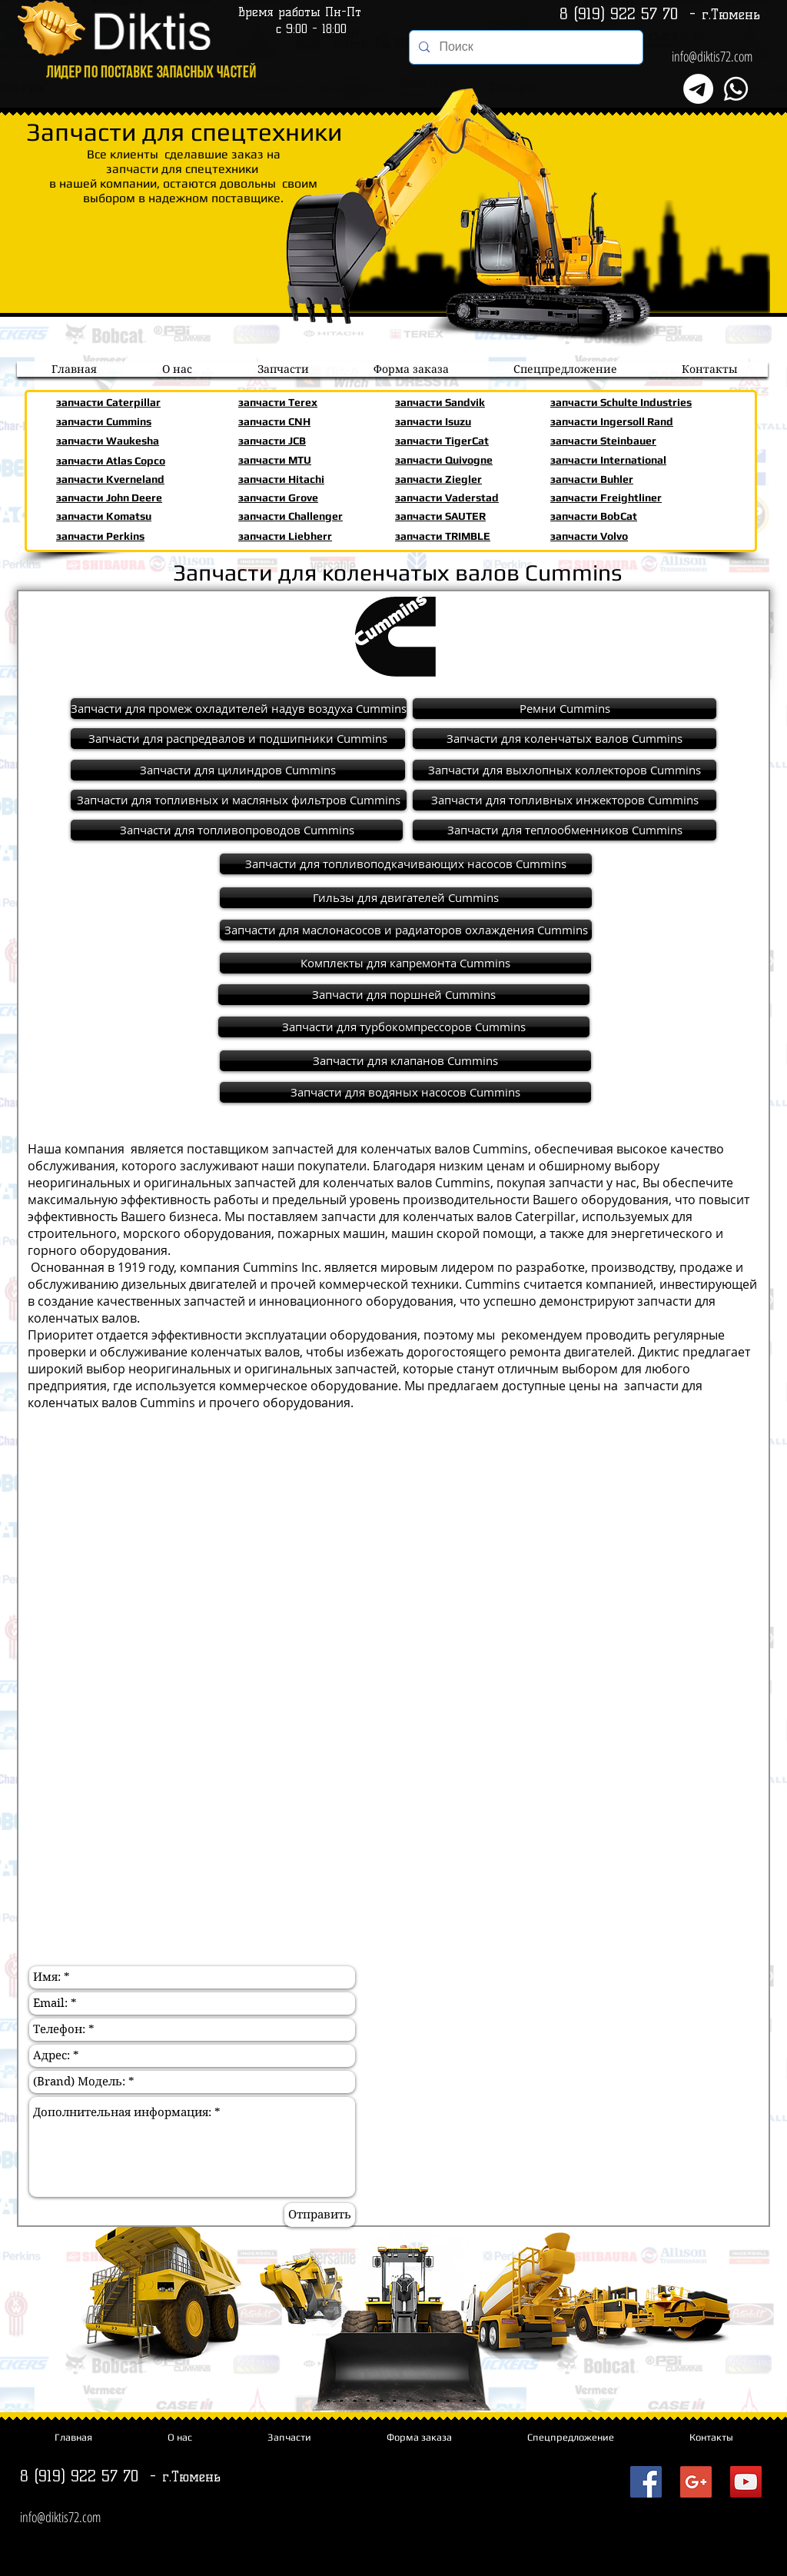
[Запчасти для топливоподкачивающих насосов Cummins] (406, 864)
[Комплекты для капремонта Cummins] (405, 963)
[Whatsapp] (736, 89)
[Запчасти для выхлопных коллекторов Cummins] (564, 770)
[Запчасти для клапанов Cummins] (405, 1060)
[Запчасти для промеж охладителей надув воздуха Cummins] (239, 708)
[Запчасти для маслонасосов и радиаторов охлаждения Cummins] (406, 930)
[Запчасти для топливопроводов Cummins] (237, 830)
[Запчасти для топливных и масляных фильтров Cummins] (239, 800)
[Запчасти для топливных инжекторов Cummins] (564, 800)
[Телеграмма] (698, 89)
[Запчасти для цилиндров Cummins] (238, 770)
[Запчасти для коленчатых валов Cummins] (564, 738)
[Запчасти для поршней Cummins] (403, 994)
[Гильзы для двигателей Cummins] (406, 897)
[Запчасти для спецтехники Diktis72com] (646, 2482)
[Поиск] (524, 47)
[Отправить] (319, 2215)
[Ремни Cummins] (564, 708)
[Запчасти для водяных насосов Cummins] (405, 1092)
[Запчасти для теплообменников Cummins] (564, 830)
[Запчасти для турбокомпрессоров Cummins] (403, 1027)
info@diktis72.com (712, 56)
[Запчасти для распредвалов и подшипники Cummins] (238, 738)
